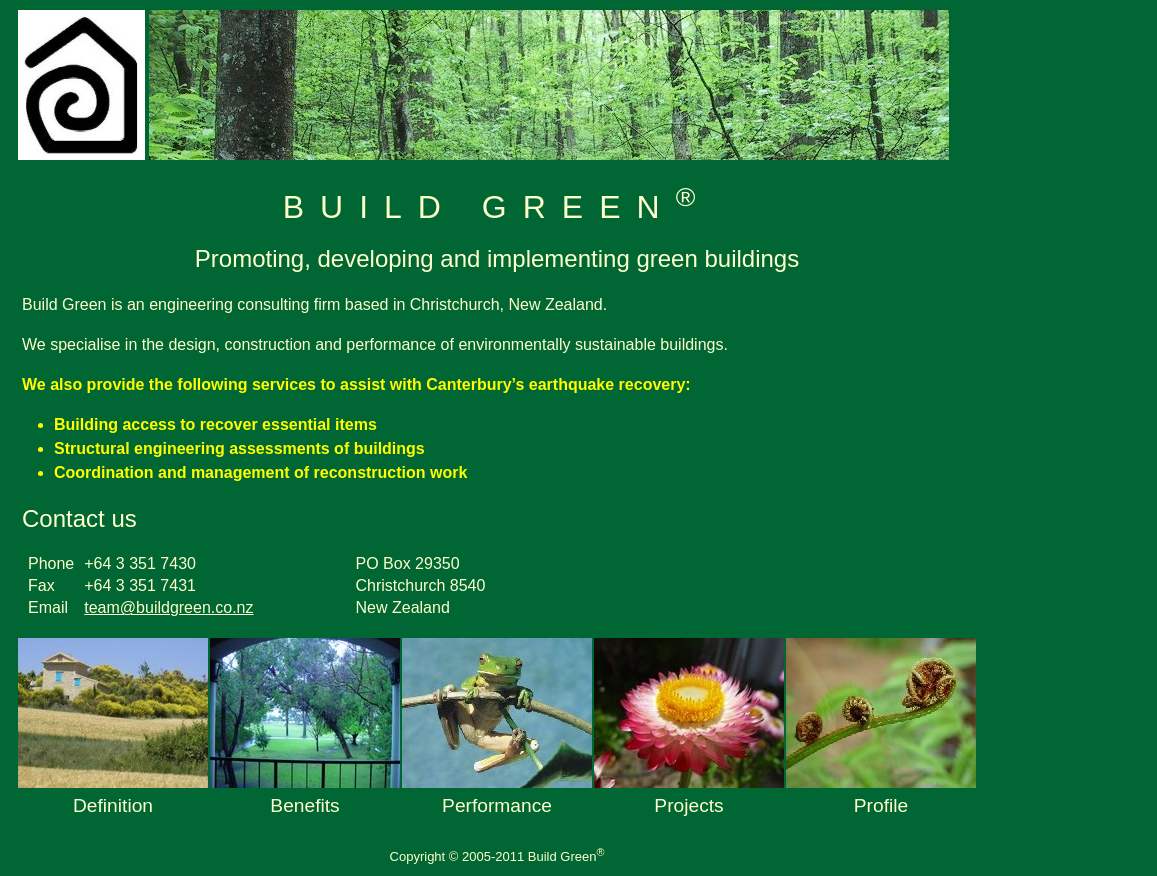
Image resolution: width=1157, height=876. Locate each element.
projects (688, 805)
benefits (304, 805)
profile (881, 805)
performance (497, 805)
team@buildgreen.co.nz (168, 607)
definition (113, 805)
